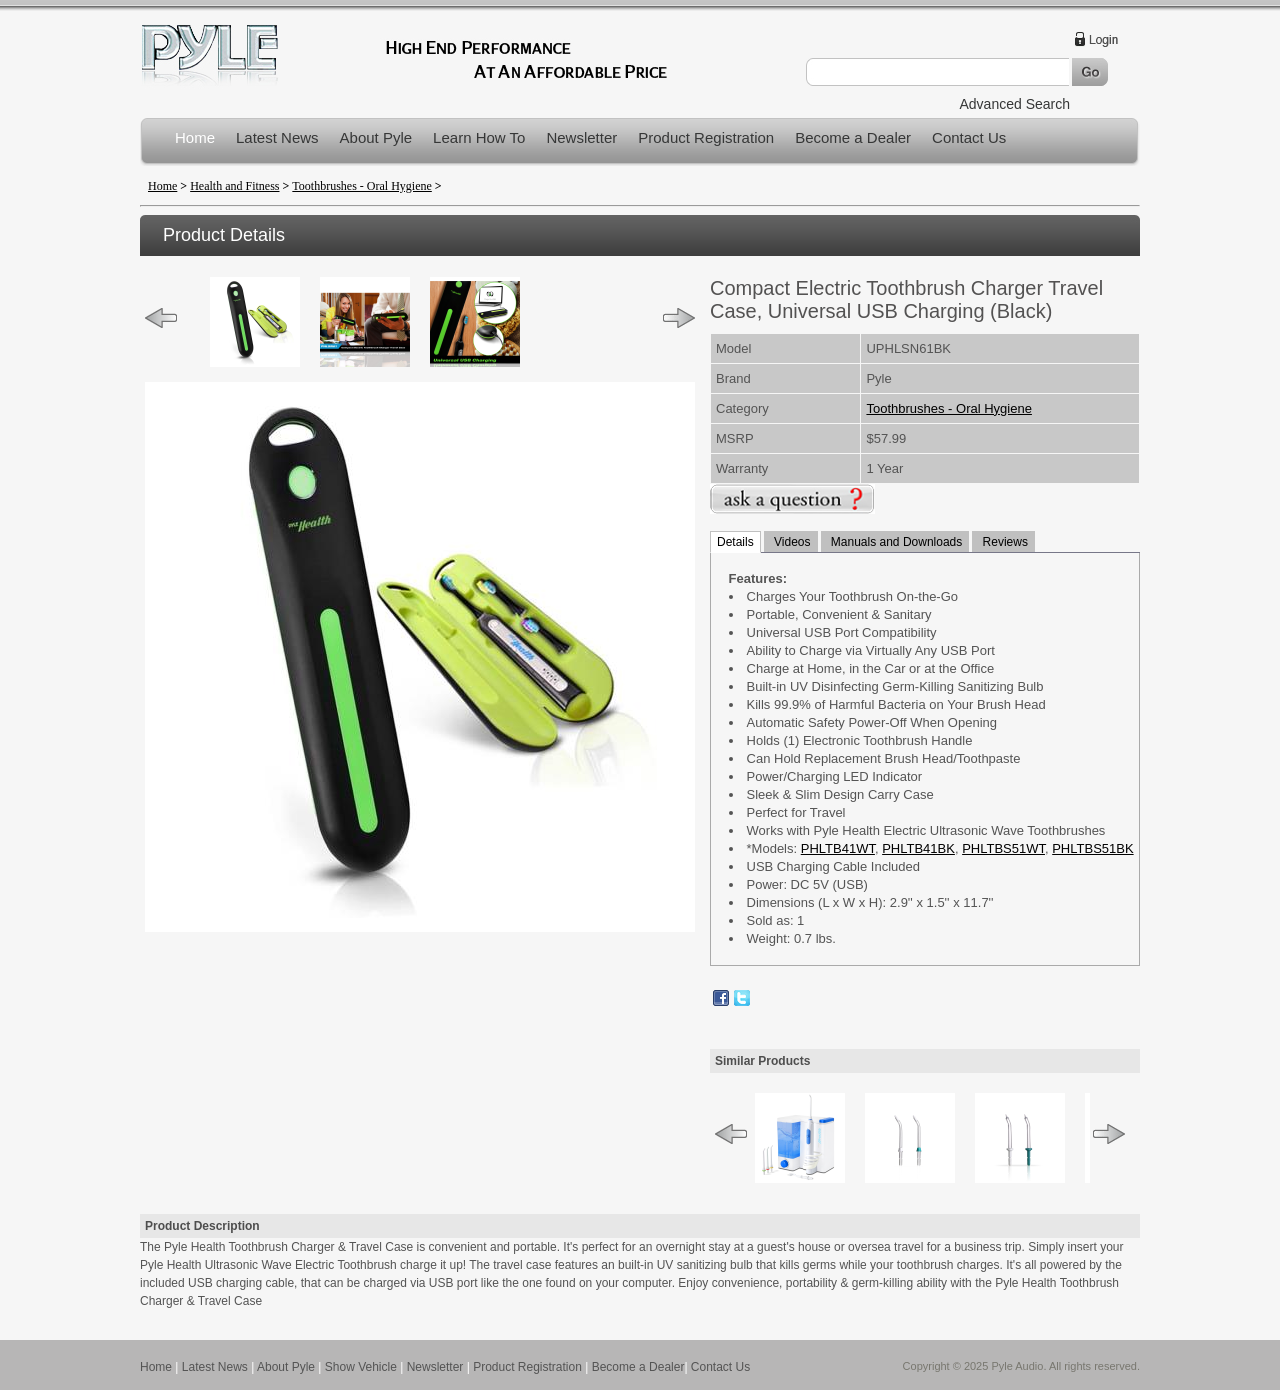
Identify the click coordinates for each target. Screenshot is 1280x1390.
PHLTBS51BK (1092, 848)
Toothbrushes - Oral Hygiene (361, 186)
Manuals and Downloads (895, 542)
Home (195, 137)
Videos (791, 542)
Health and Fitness (234, 186)
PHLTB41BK (918, 848)
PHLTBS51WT (1003, 848)
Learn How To (479, 137)
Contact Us (969, 137)
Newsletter (581, 137)
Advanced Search (1014, 104)
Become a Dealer (853, 137)
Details (735, 542)
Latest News (277, 137)
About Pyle (376, 137)
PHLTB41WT (838, 848)
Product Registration (706, 137)
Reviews (1003, 542)
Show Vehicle (361, 1367)
